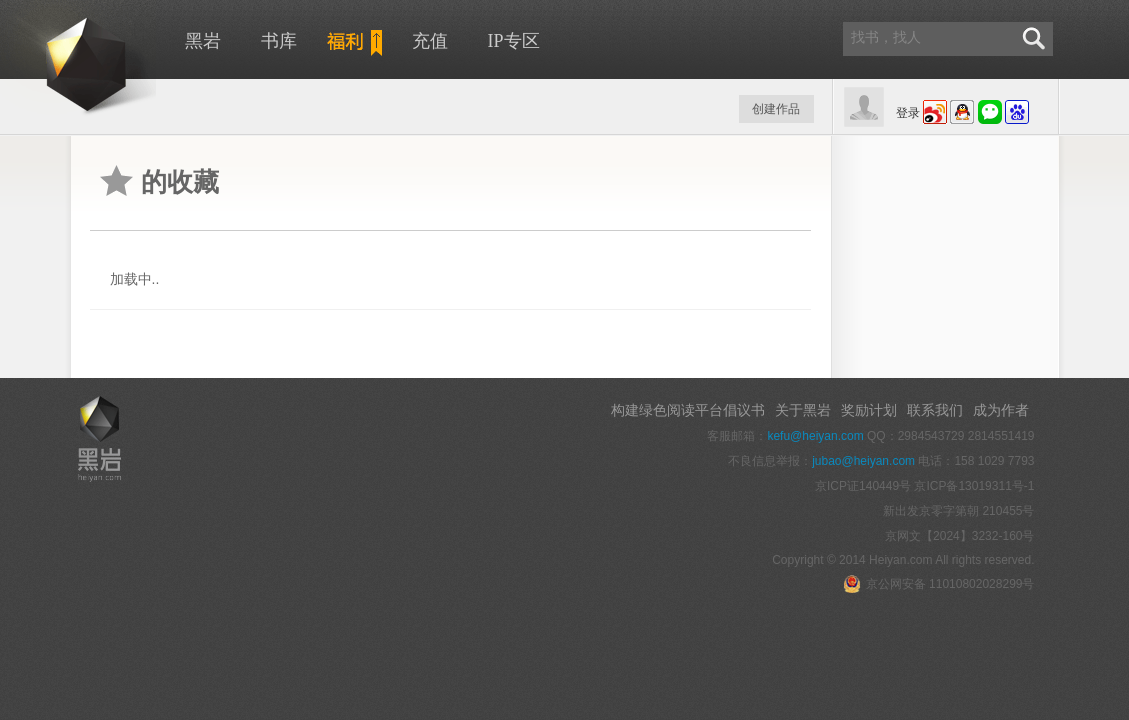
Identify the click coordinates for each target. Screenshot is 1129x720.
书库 (279, 41)
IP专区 (514, 41)
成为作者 (1001, 410)
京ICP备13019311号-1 (974, 486)
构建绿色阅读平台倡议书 (688, 410)
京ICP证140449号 (863, 486)
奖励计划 (869, 410)
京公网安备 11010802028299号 (939, 584)
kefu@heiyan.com (815, 436)
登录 (908, 113)
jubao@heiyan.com (863, 461)
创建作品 (776, 109)
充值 (430, 41)
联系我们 (935, 410)
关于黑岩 (803, 410)
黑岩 (203, 41)
